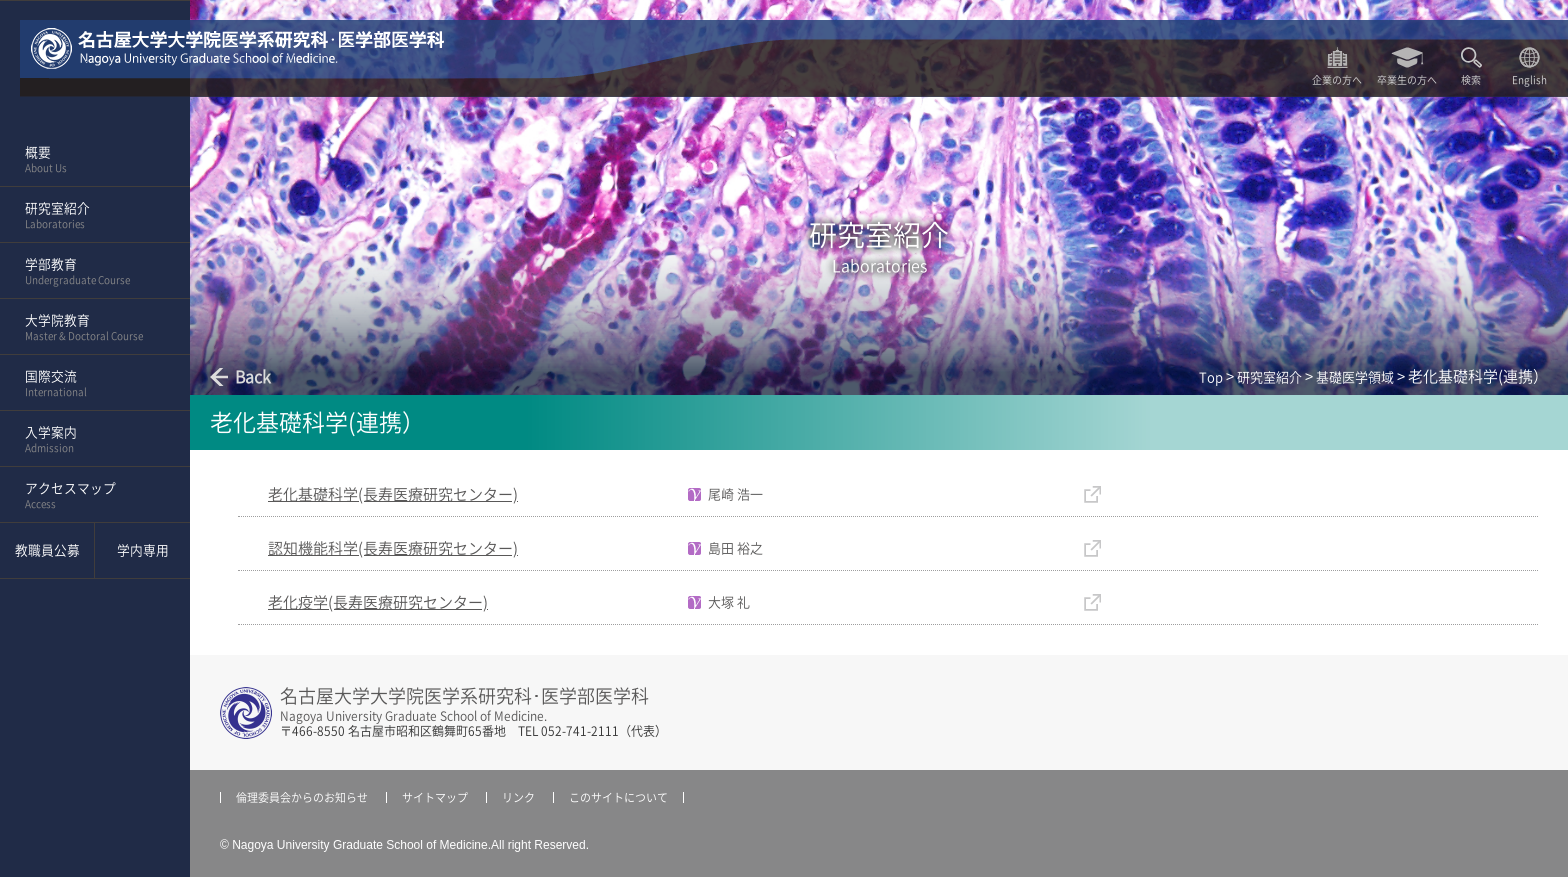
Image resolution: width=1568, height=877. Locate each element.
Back (253, 377)
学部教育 (88, 272)
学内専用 (143, 550)
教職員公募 (47, 550)
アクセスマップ (88, 496)
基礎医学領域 (1355, 377)
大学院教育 (88, 328)
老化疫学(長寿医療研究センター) (378, 602)
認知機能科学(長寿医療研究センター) (393, 548)
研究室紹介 (88, 216)
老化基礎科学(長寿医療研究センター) (393, 494)
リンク (518, 797)
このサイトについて (618, 797)
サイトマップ (435, 797)
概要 (88, 160)
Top (1211, 377)
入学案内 (88, 440)
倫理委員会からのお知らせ (302, 797)
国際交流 (88, 384)
